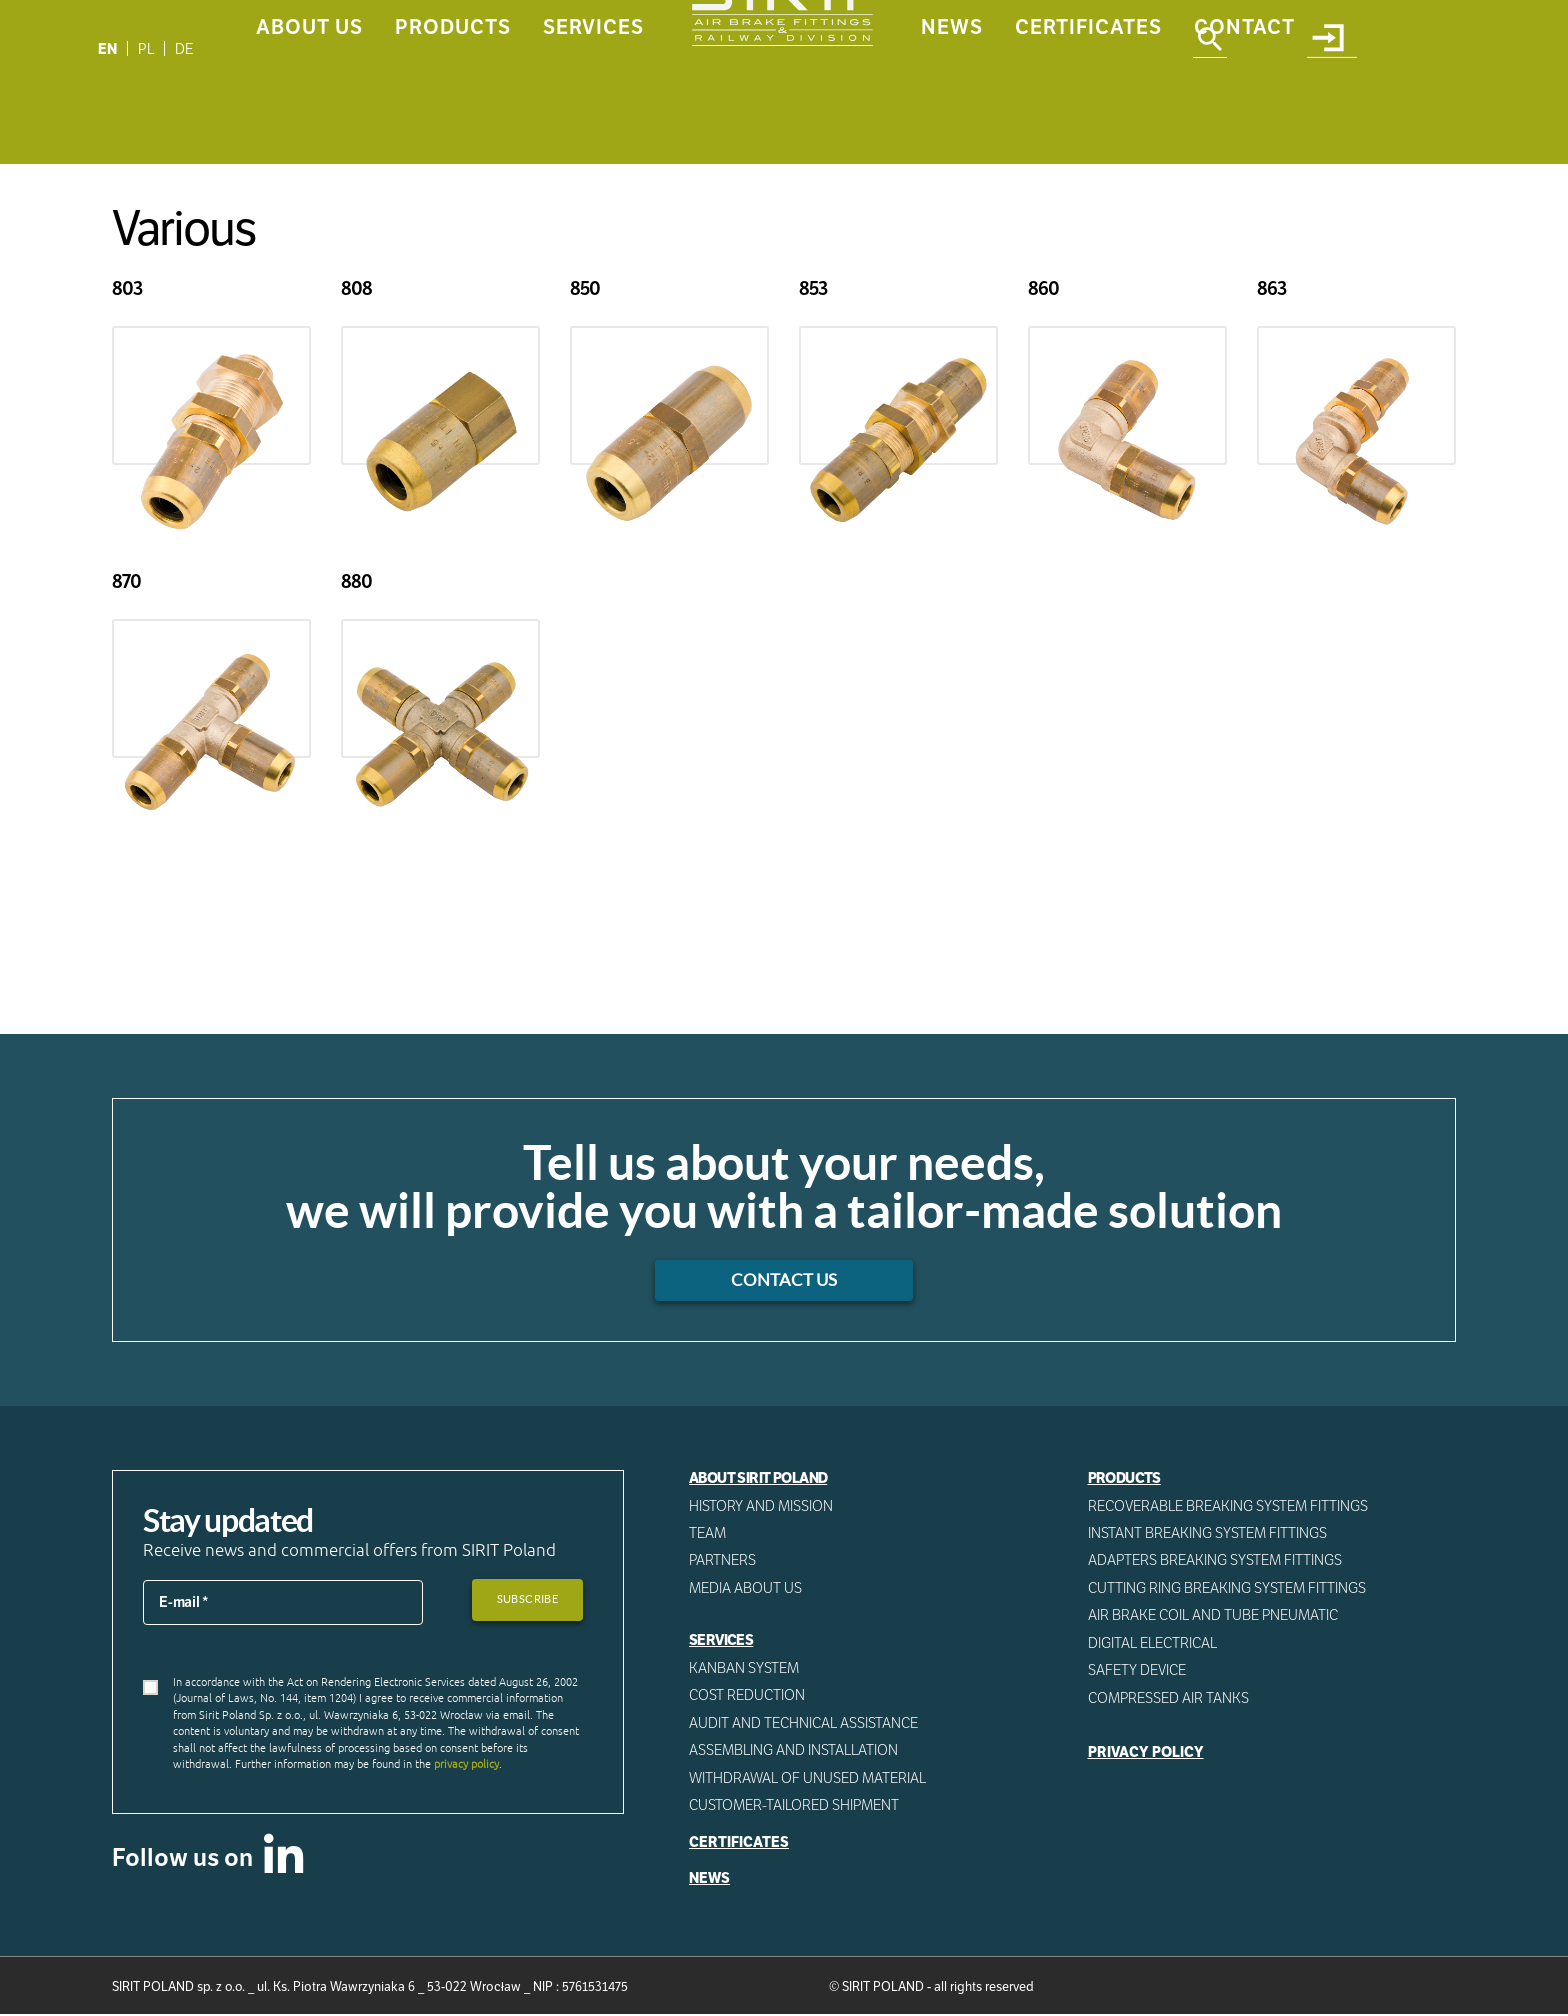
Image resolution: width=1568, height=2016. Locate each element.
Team (708, 1534)
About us (309, 107)
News (952, 107)
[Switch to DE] (185, 48)
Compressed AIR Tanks (1169, 1699)
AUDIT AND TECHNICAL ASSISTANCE (804, 1724)
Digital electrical (1153, 1644)
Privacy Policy (1146, 1754)
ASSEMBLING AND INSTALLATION (794, 1752)
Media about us (746, 1589)
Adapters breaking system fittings (1216, 1561)
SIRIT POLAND (883, 1989)
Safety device (1138, 1672)
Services (593, 107)
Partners (723, 1561)
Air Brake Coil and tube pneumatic (1214, 1617)
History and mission (761, 1506)
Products (453, 107)
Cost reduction (747, 1696)
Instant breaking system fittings (1208, 1534)
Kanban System (744, 1669)
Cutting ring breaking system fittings (1228, 1589)
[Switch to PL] (147, 48)
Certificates (1088, 107)
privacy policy (466, 1765)
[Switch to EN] (108, 48)
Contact (1244, 107)
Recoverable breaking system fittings (1230, 1506)
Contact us (784, 1281)
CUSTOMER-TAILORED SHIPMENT (795, 1807)
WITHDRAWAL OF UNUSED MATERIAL (808, 1779)
